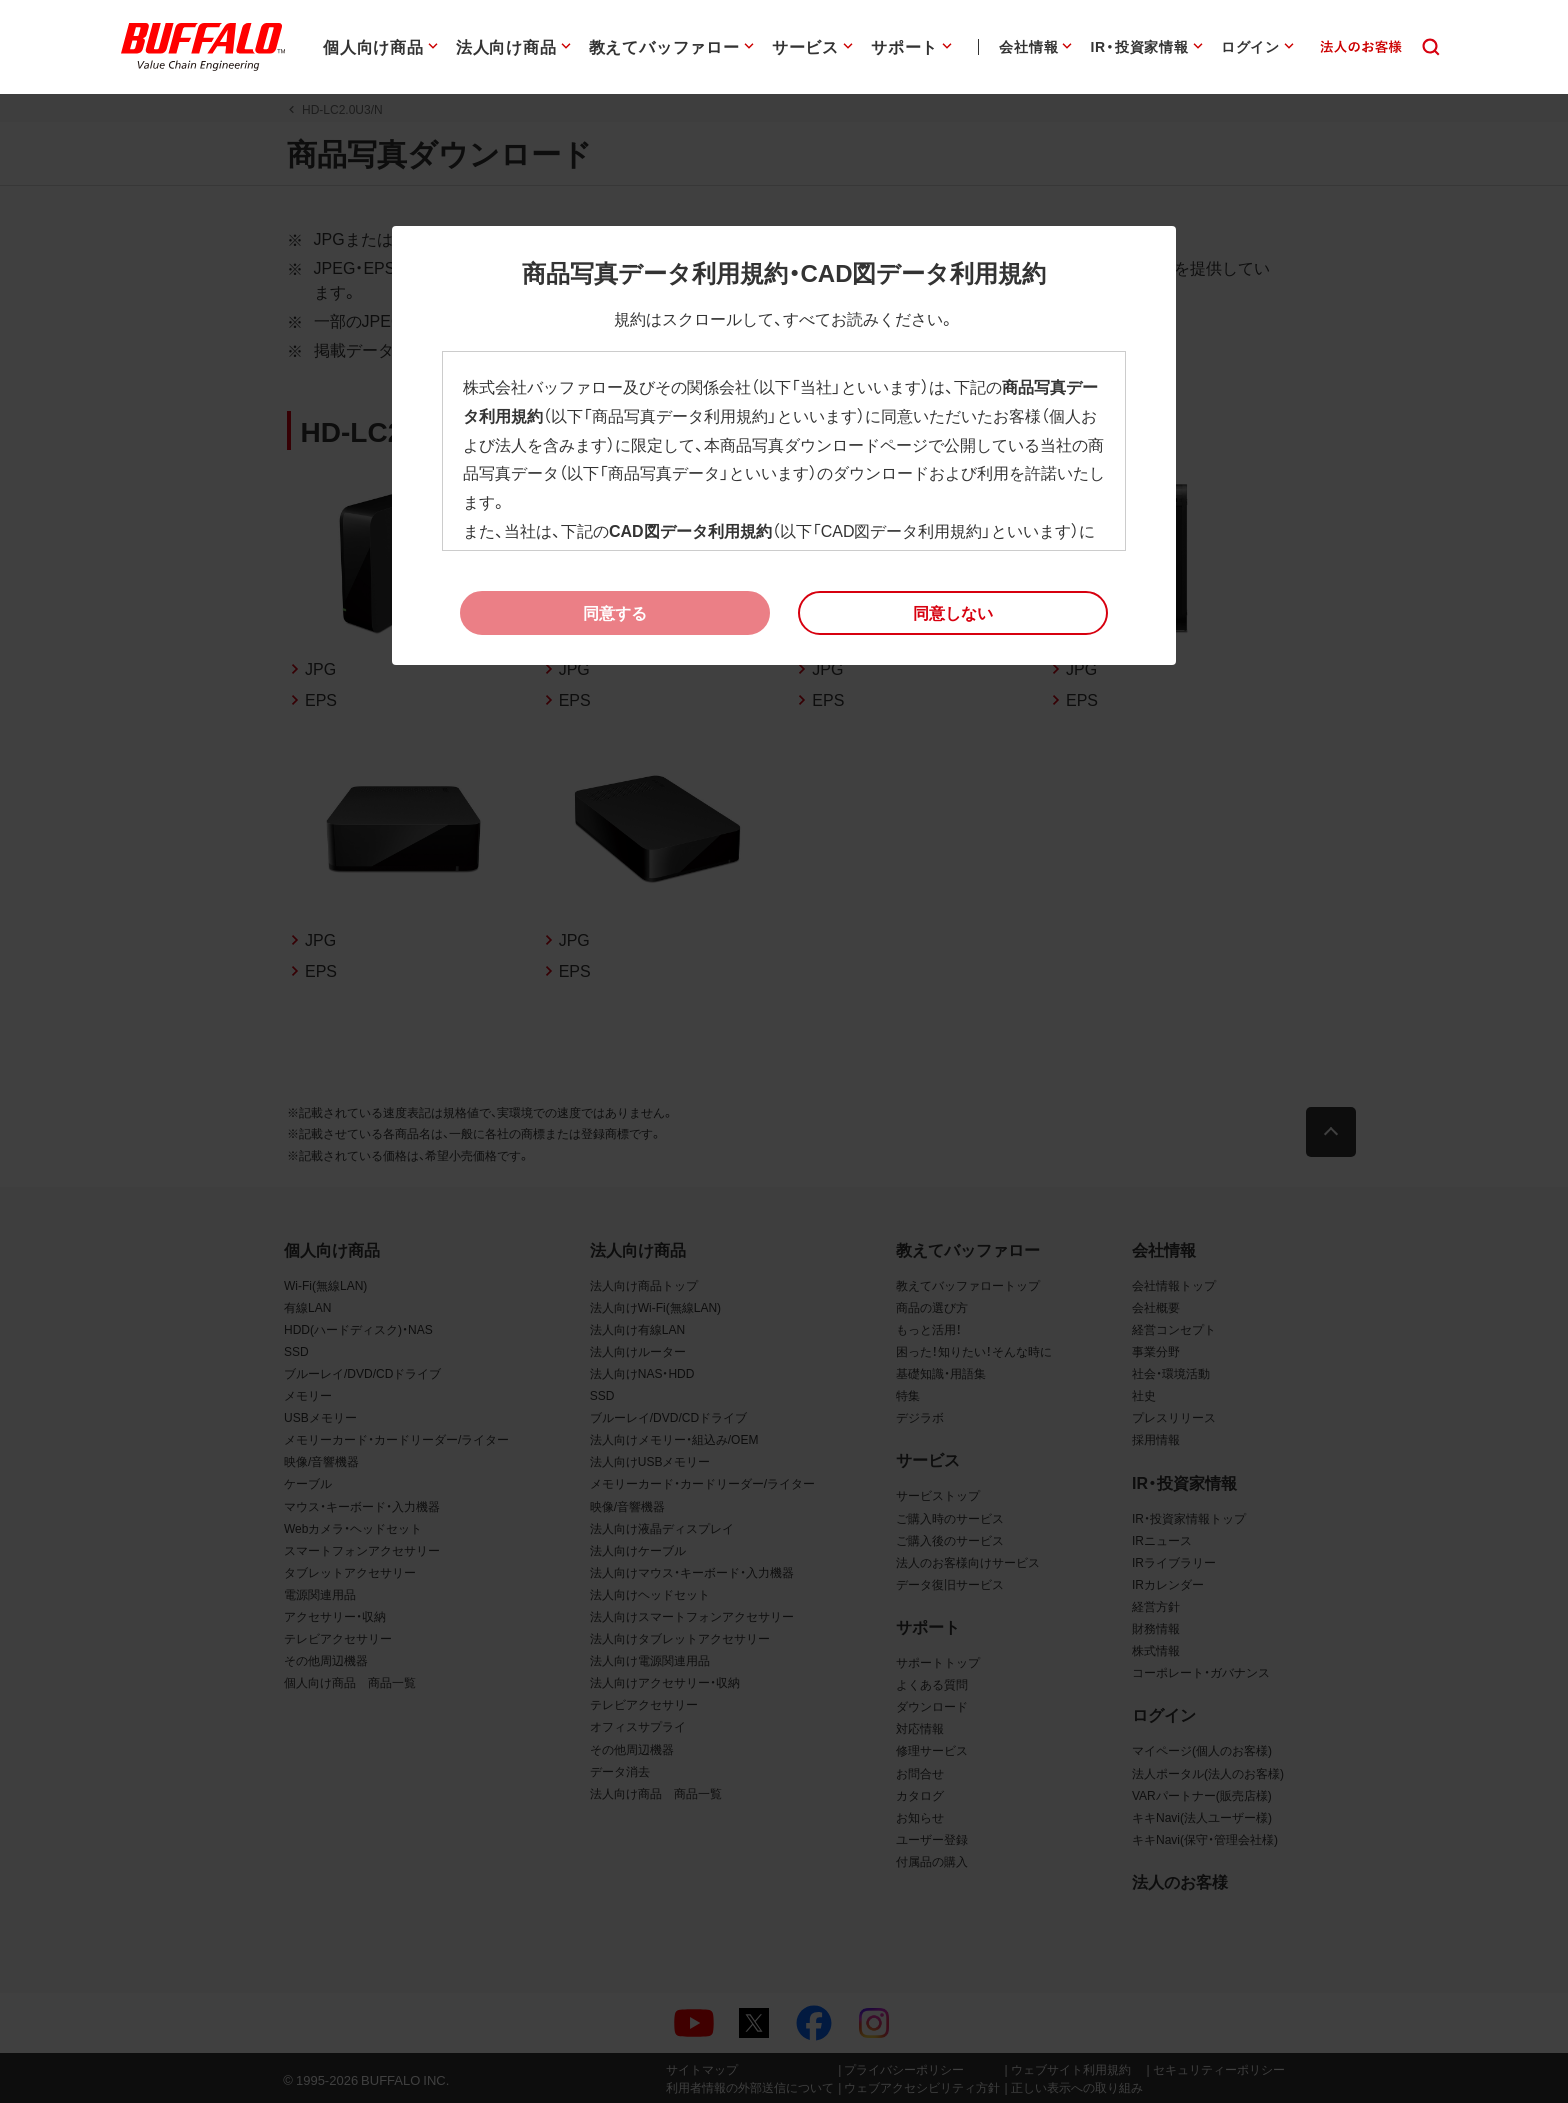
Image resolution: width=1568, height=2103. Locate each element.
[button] (953, 613)
